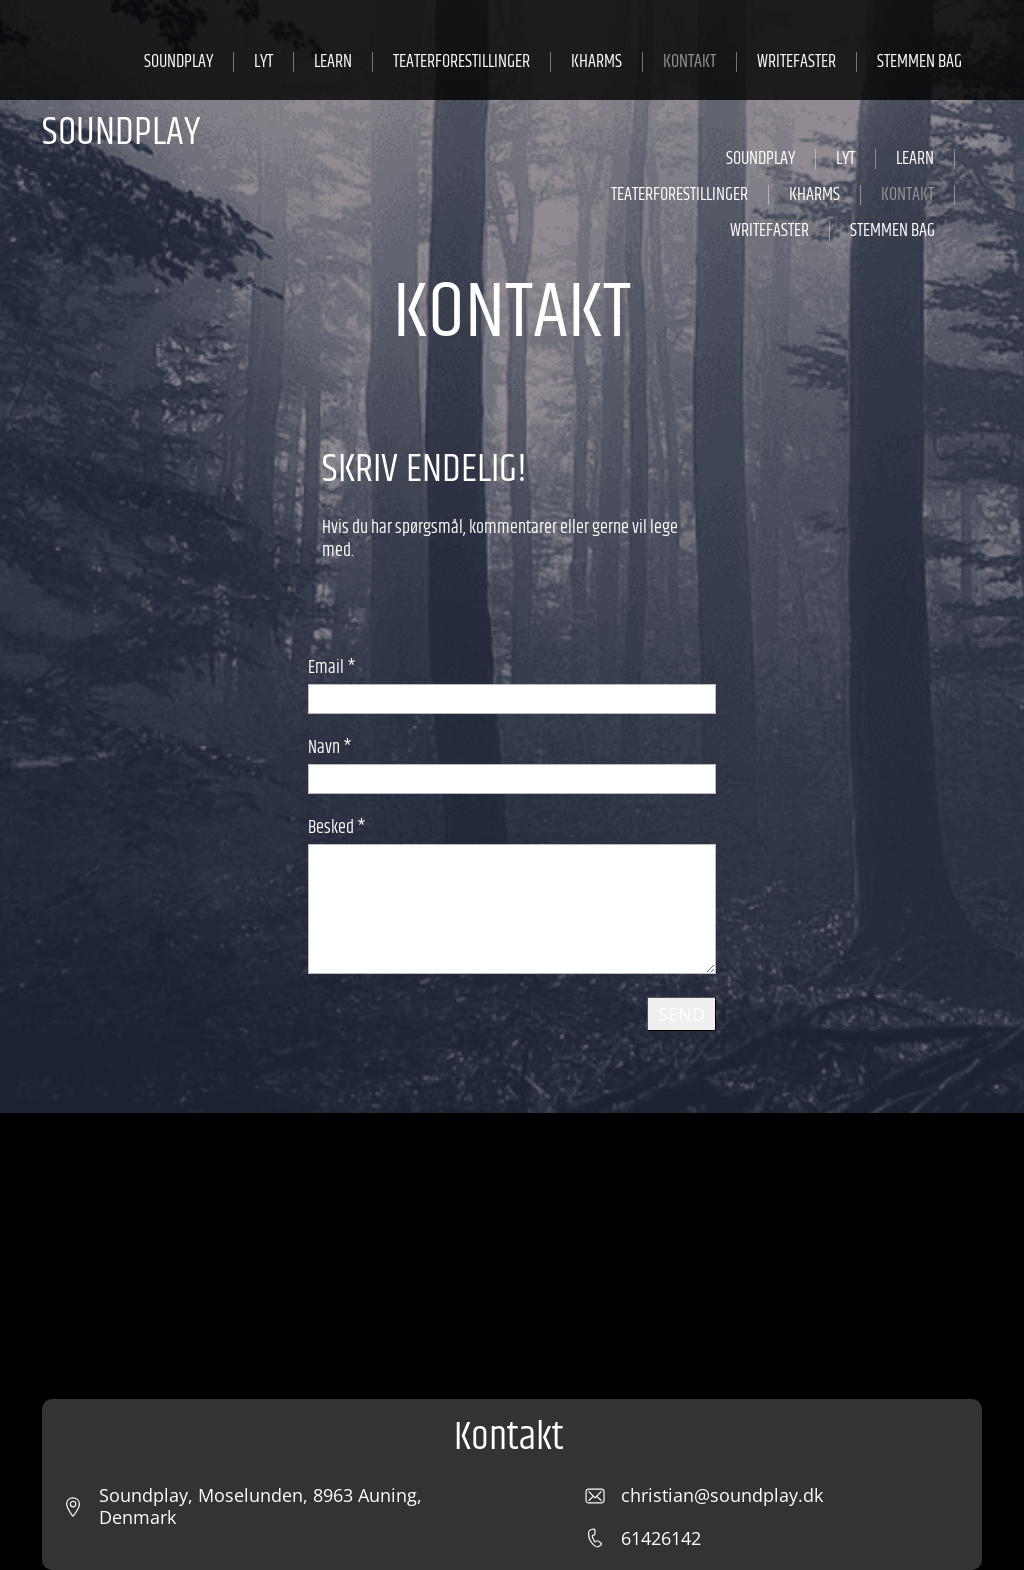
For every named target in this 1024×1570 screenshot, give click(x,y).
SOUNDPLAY (121, 132)
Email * (332, 668)
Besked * (337, 828)
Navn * (330, 748)
